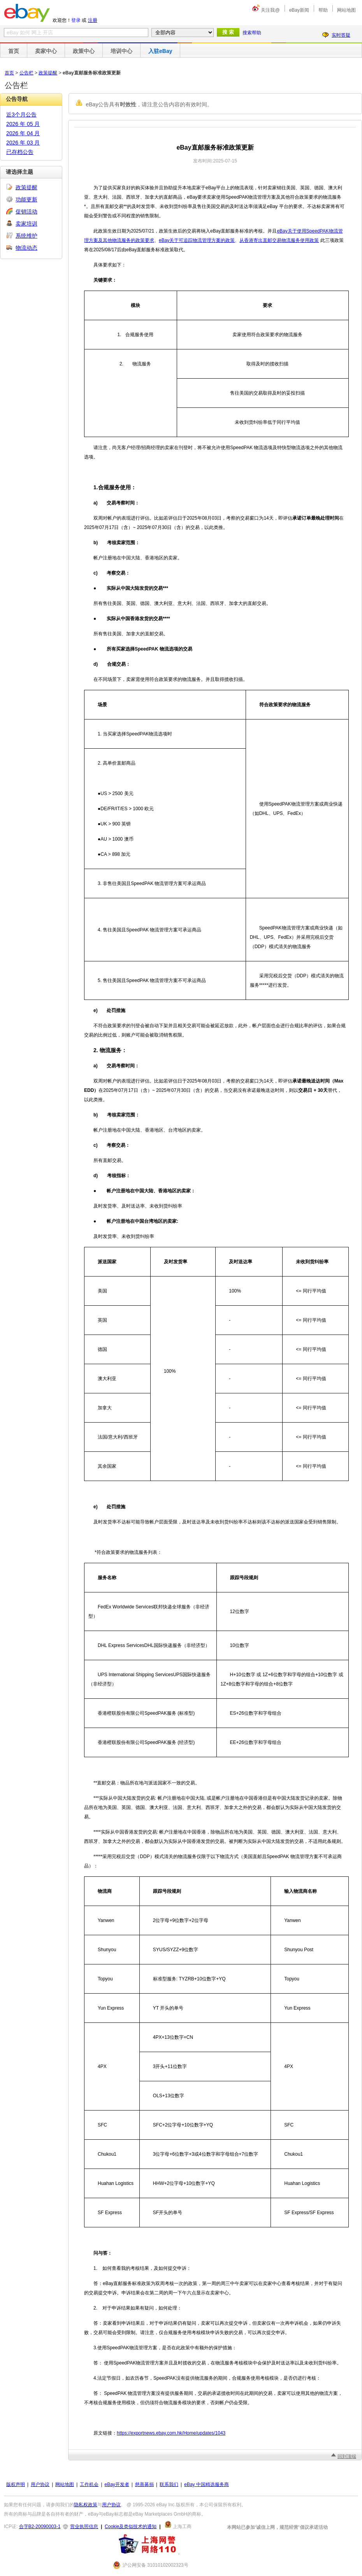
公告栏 (26, 73)
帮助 (323, 10)
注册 (92, 20)
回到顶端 (346, 2456)
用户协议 (40, 2484)
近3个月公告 (21, 114)
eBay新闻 (299, 10)
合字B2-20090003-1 (40, 2526)
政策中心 (84, 51)
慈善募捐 (144, 2484)
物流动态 (26, 248)
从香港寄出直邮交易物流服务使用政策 (279, 240)
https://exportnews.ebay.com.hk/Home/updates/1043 (171, 2433)
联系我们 (169, 2484)
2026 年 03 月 (23, 142)
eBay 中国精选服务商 (206, 2484)
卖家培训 (26, 223)
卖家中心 (46, 51)
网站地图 (346, 10)
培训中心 (121, 51)
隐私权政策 (85, 2504)
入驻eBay (160, 51)
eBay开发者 (117, 2484)
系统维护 (26, 236)
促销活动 (26, 211)
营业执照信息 (84, 2526)
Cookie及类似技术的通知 (130, 2526)
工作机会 (89, 2484)
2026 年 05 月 (23, 124)
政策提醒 (48, 73)
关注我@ (270, 10)
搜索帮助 (252, 32)
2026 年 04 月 (23, 133)
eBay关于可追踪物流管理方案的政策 (197, 240)
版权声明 (15, 2484)
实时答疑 (341, 35)
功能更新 (26, 199)
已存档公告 (19, 152)
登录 (76, 20)
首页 (13, 51)
